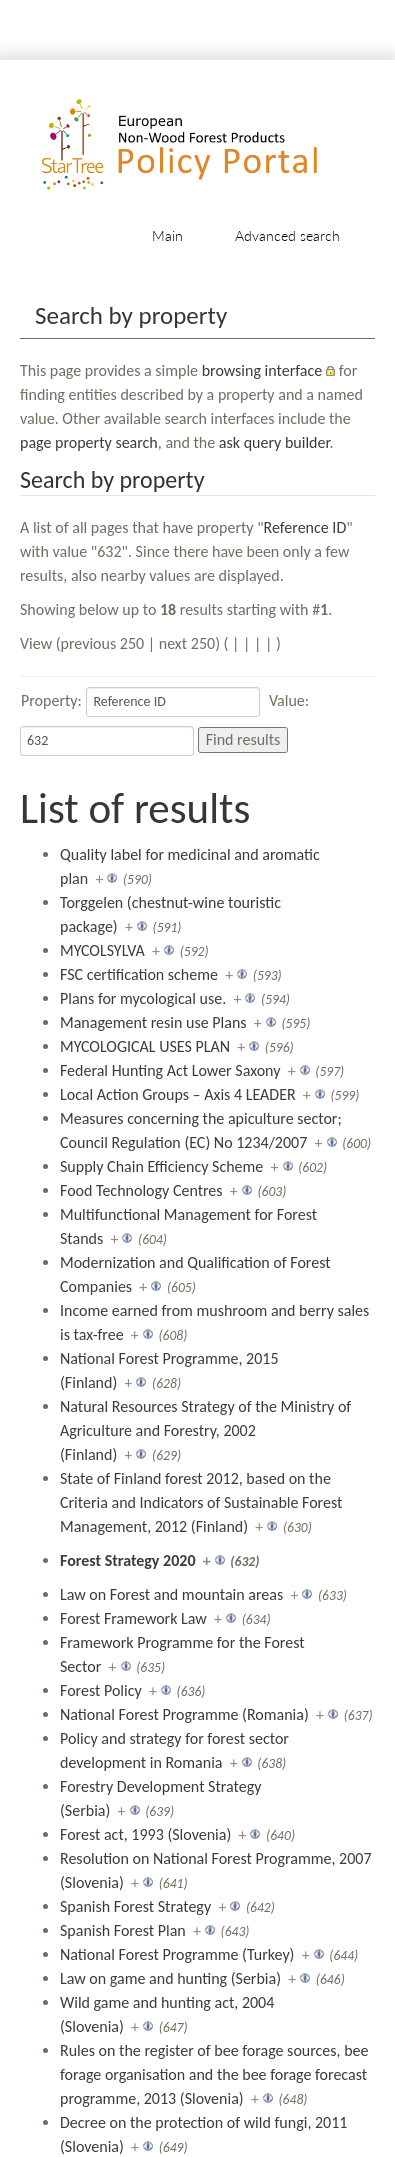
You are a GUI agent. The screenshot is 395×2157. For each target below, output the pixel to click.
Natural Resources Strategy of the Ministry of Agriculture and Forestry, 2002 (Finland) (205, 1430)
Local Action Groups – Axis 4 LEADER (178, 1094)
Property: (51, 700)
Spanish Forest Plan (123, 1930)
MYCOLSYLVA (102, 950)
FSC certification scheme (139, 974)
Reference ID (305, 527)
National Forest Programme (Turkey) (177, 1954)
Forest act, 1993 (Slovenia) (145, 1834)
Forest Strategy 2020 (128, 1560)
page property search (89, 442)
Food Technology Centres (141, 1190)
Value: (289, 700)
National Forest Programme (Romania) (184, 1714)
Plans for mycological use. (143, 998)
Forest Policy (101, 1690)
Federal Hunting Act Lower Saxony (170, 1070)
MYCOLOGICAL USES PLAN (145, 1046)
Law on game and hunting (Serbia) (170, 1978)
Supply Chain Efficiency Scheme (161, 1166)
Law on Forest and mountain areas (171, 1594)
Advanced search (287, 235)
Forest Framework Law (133, 1618)
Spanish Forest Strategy (135, 1906)
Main (167, 235)
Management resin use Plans (153, 1022)
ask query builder (274, 442)
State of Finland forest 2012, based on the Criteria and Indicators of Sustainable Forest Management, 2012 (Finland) (201, 1502)
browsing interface (262, 370)
